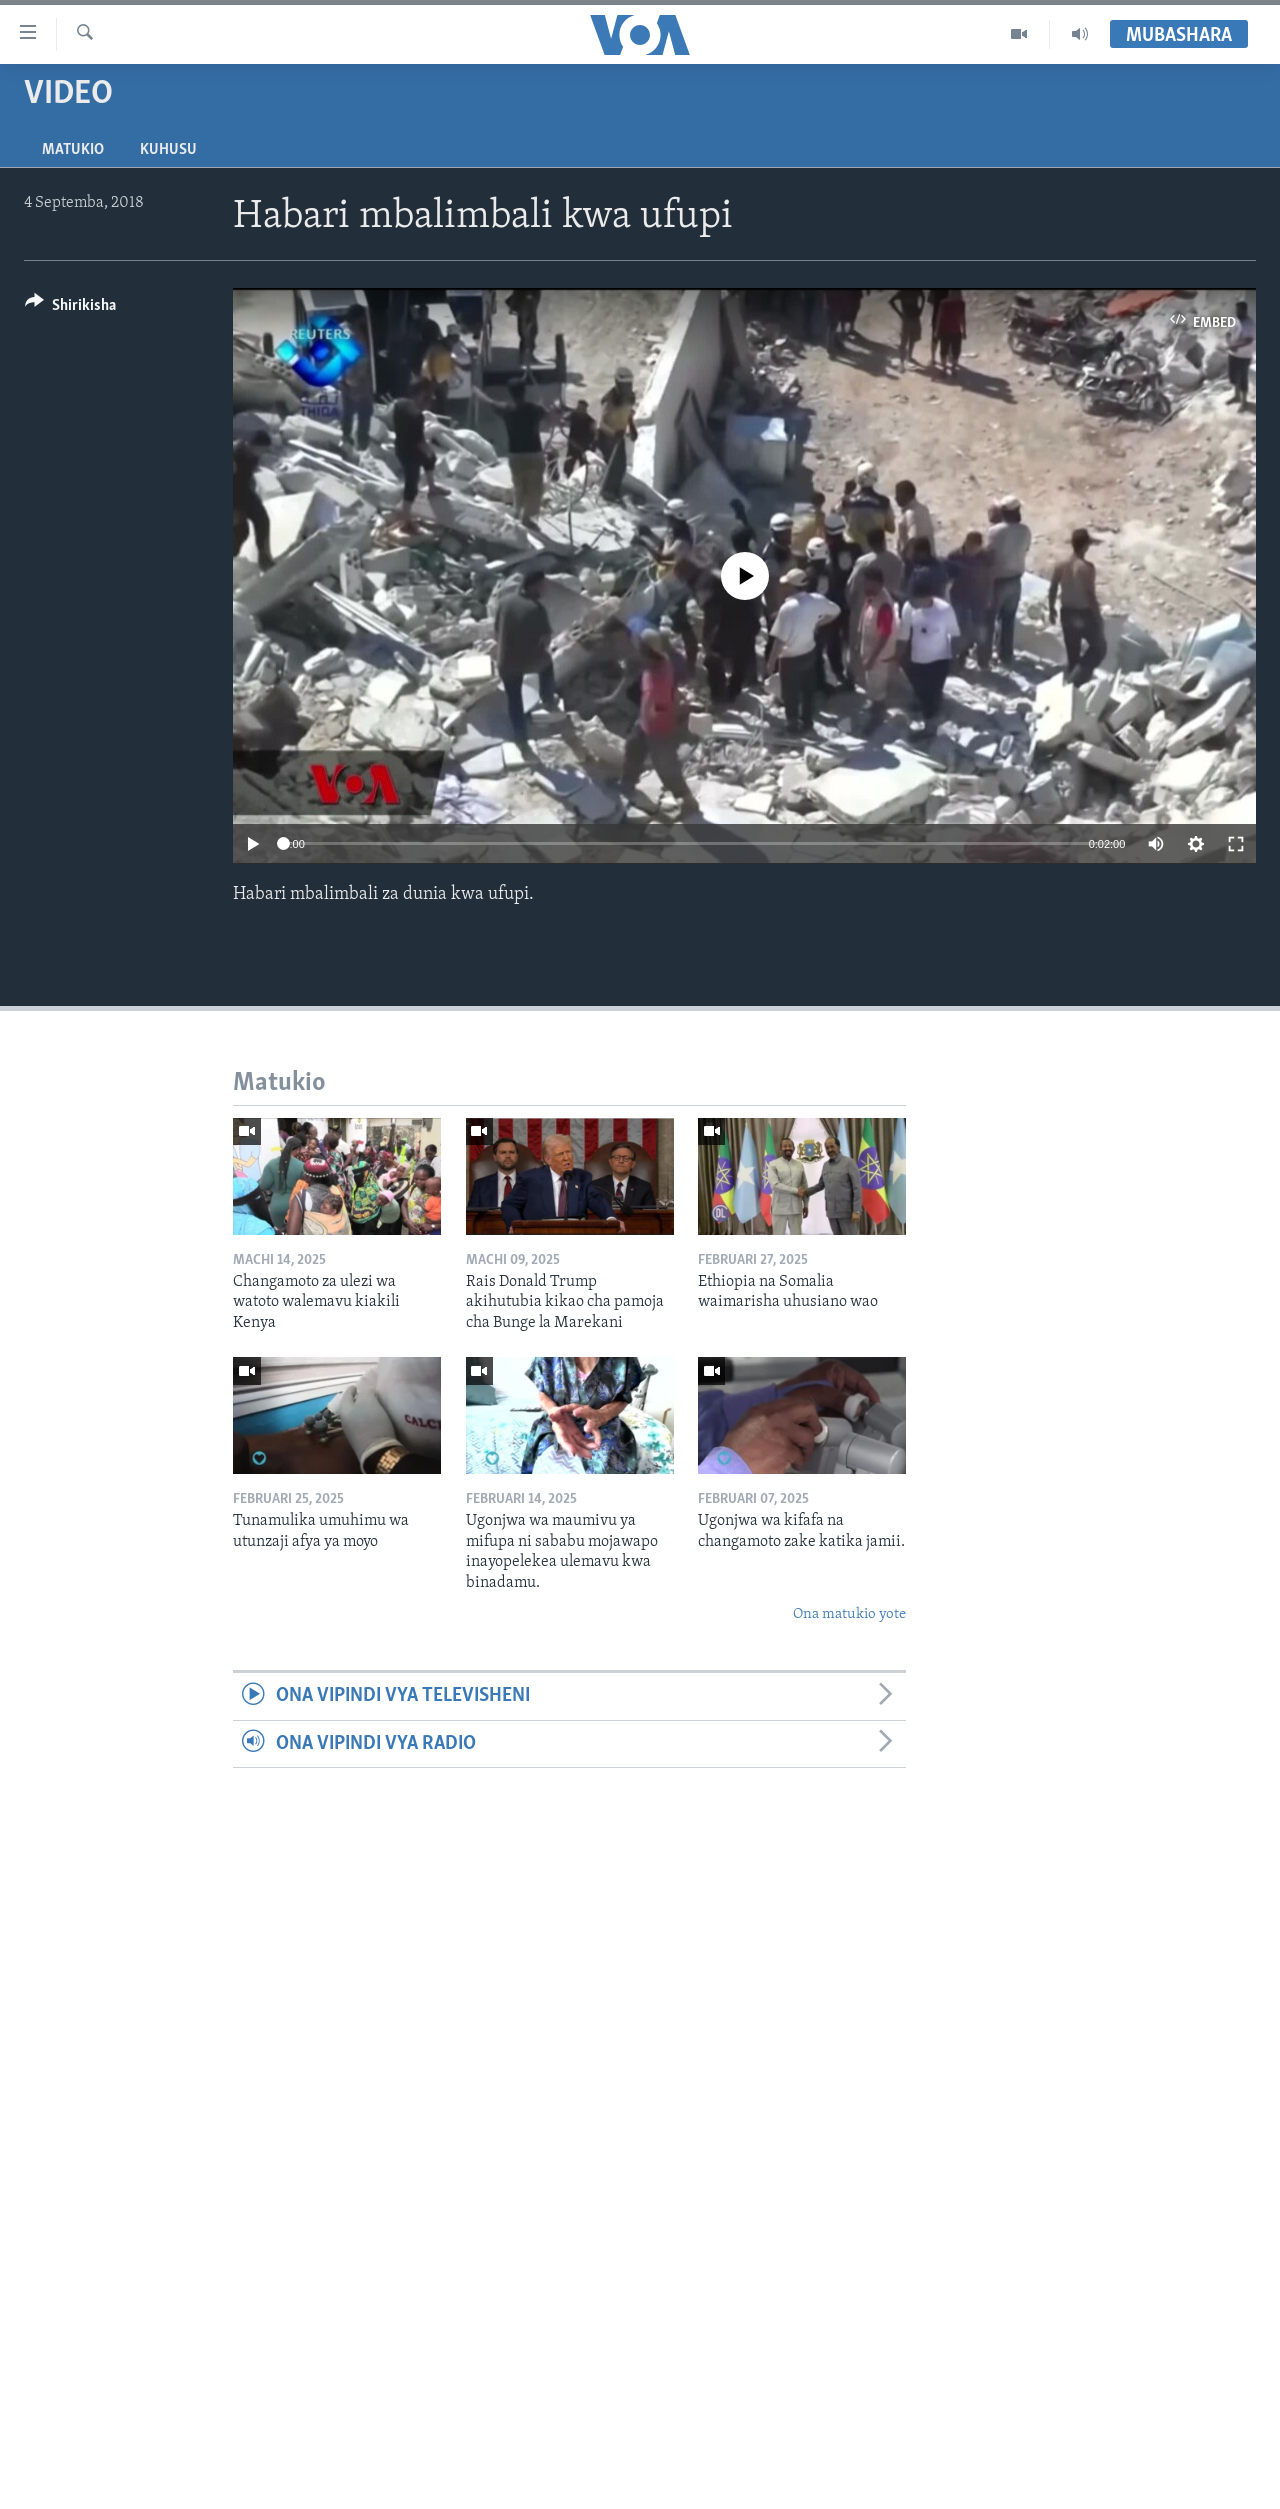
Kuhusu (168, 150)
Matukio (73, 150)
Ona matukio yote (849, 1614)
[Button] (70, 308)
